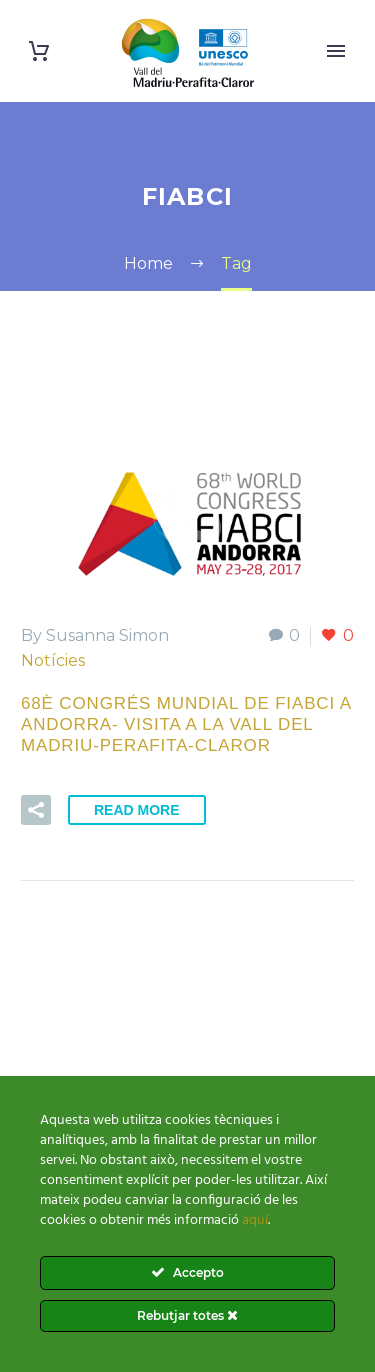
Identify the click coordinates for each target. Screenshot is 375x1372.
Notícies (53, 660)
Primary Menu (336, 51)
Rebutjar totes (187, 1315)
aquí (255, 1220)
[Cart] (39, 51)
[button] (36, 810)
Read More (137, 810)
